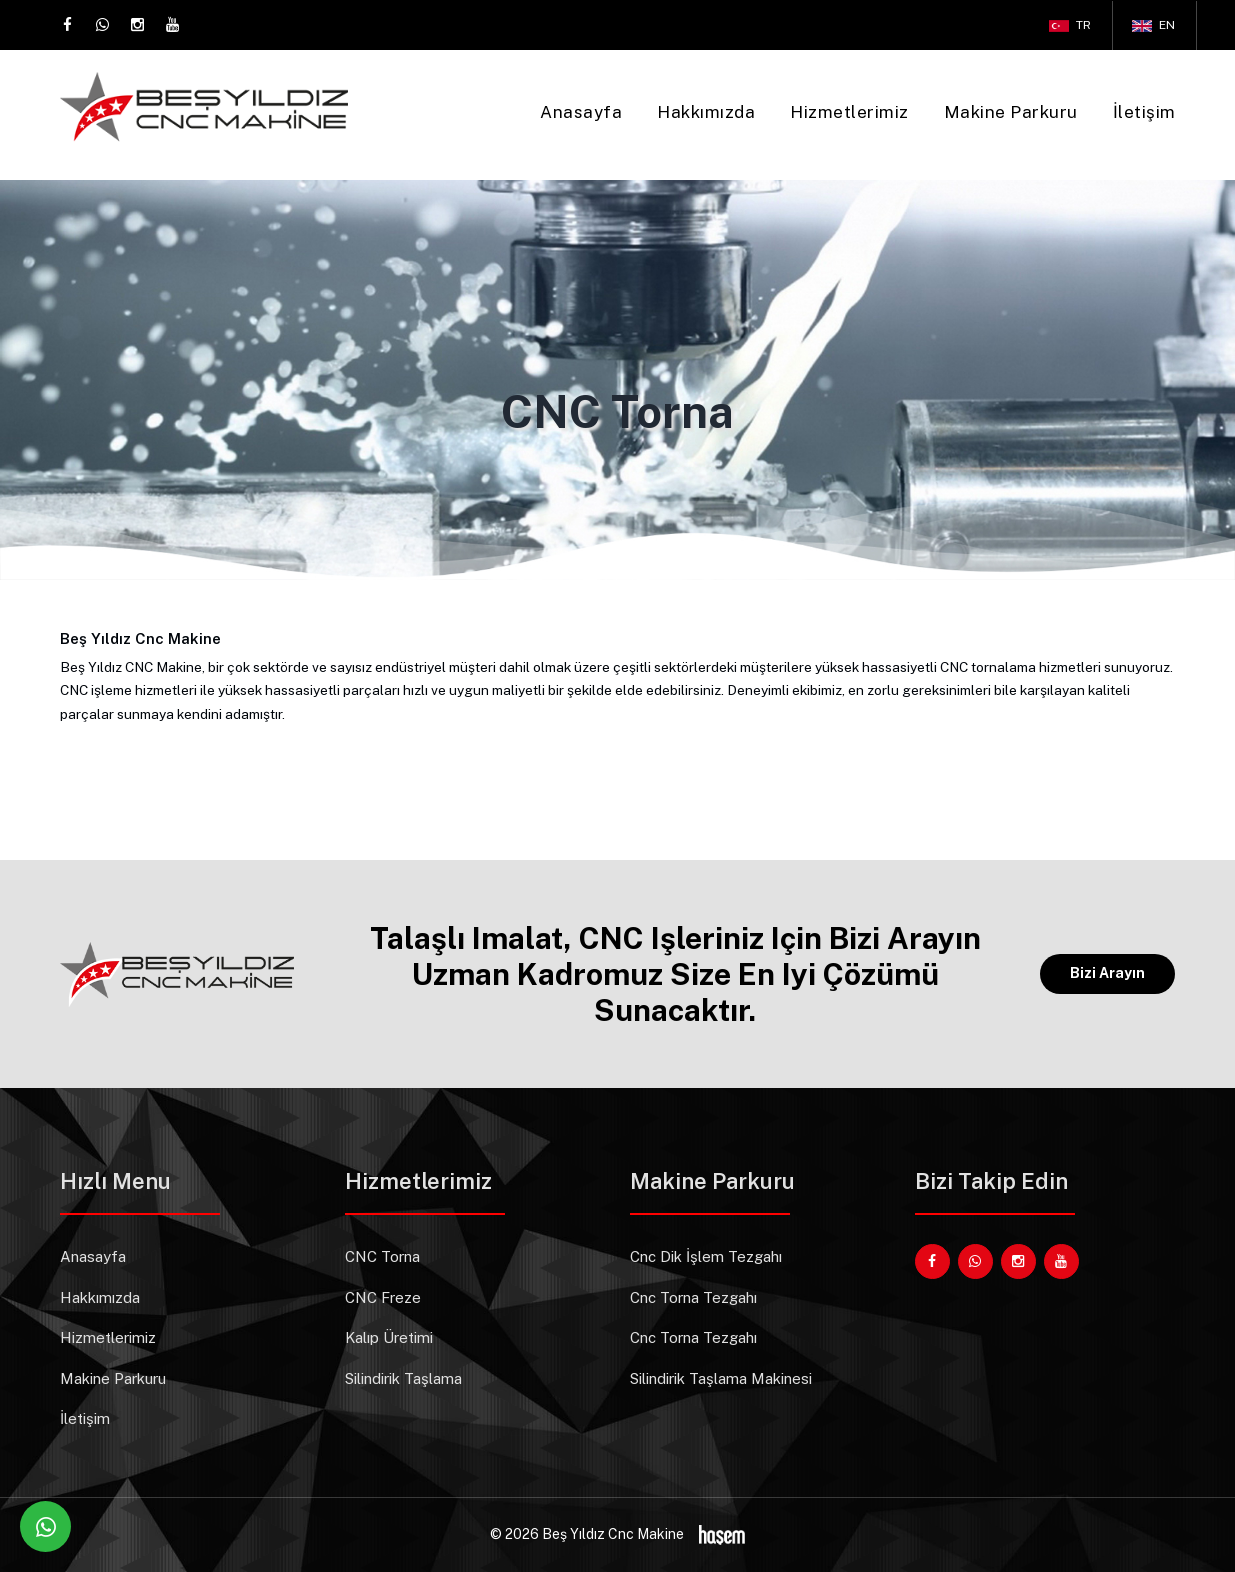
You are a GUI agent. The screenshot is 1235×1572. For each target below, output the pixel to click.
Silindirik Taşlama (403, 1378)
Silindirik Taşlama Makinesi (721, 1378)
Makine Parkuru (1011, 112)
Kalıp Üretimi (389, 1337)
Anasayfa (581, 112)
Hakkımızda (706, 112)
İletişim (1144, 112)
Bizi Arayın (1107, 973)
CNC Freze (383, 1297)
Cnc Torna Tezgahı (693, 1297)
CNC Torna (382, 1256)
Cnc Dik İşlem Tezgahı (706, 1256)
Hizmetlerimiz (849, 112)
